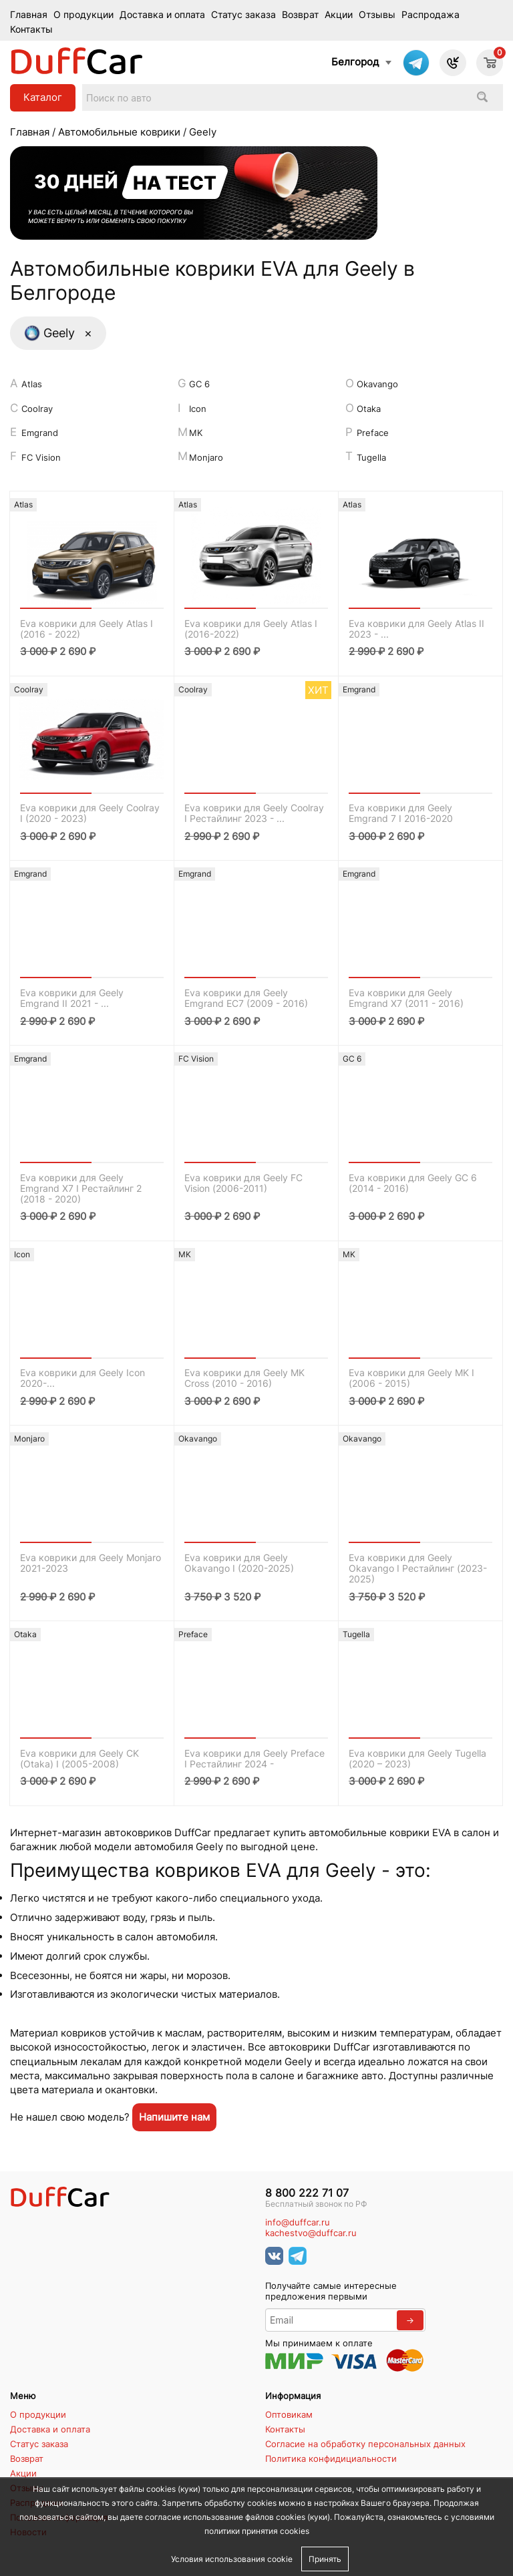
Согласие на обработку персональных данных (365, 2443)
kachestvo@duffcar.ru (311, 2233)
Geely (58, 333)
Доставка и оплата (162, 14)
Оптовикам (289, 2414)
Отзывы (377, 14)
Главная (28, 14)
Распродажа (430, 14)
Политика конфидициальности (331, 2458)
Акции (339, 14)
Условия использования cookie (232, 2559)
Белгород (355, 61)
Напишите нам (174, 2117)
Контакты (31, 29)
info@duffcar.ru (297, 2222)
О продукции (83, 14)
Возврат (300, 14)
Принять (325, 2559)
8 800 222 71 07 (307, 2193)
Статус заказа (243, 14)
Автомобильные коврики (119, 132)
